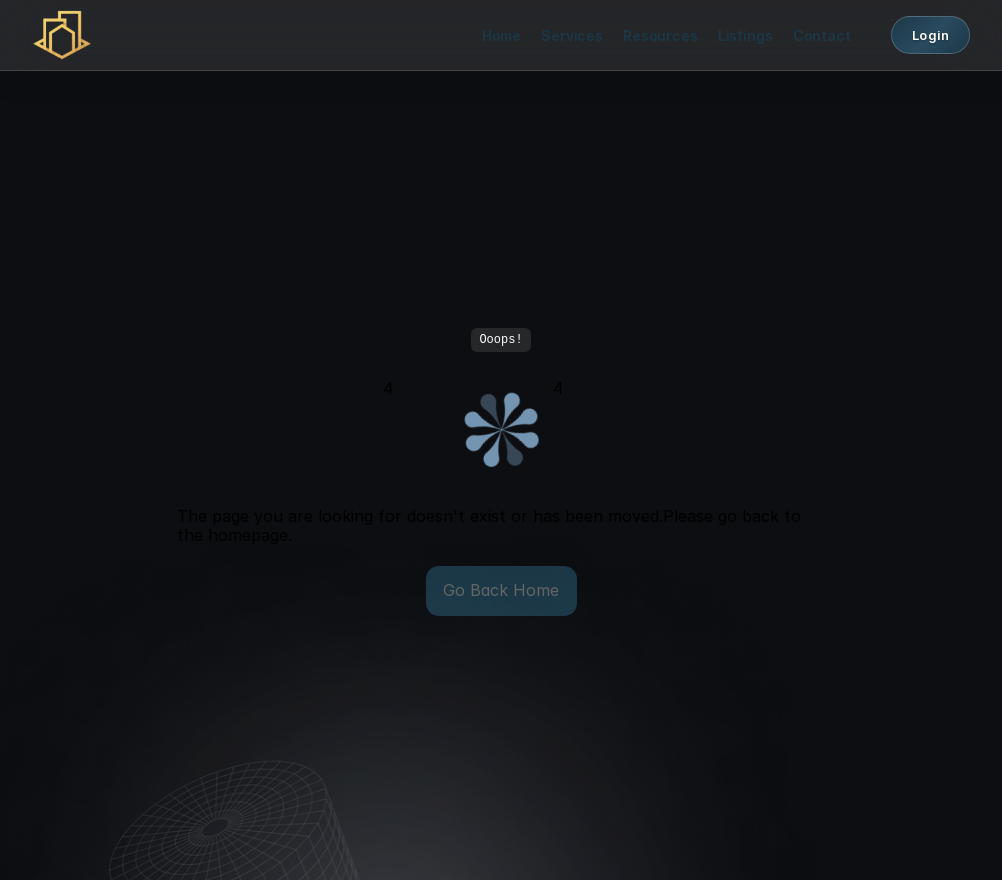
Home (501, 35)
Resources (660, 35)
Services (572, 35)
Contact (822, 35)
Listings (745, 35)
